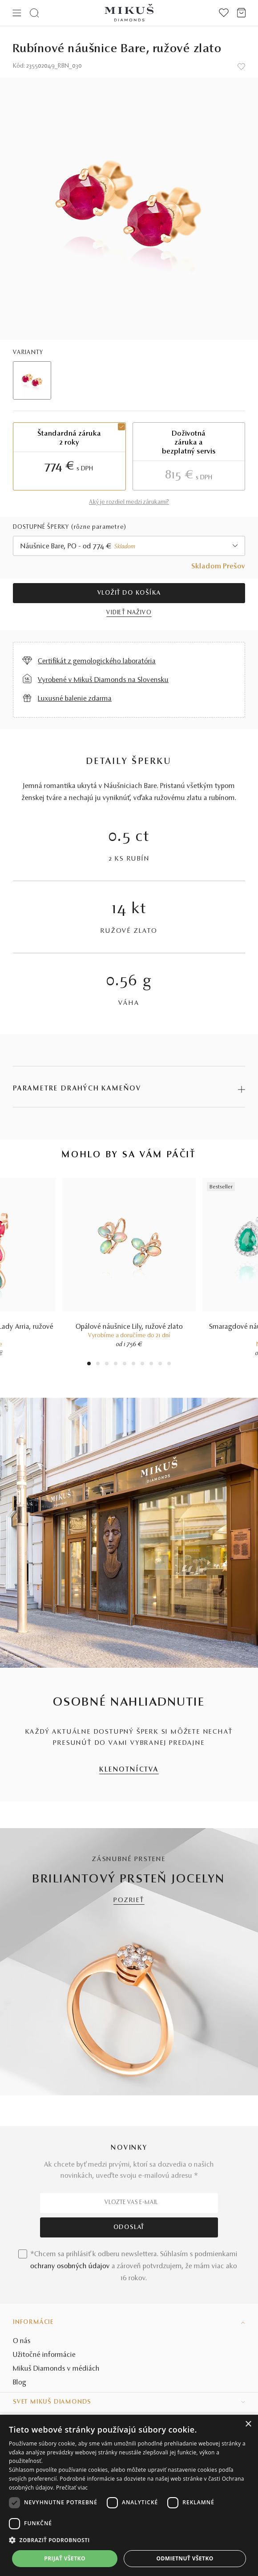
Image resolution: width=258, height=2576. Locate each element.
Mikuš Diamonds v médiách (56, 2368)
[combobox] (129, 546)
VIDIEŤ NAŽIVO (128, 613)
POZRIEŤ (129, 1900)
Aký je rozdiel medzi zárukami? (129, 502)
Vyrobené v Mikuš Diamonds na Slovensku (103, 680)
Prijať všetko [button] (64, 2558)
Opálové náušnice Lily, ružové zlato (129, 1327)
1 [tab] (89, 1364)
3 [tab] (107, 1364)
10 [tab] (169, 1364)
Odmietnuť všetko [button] (184, 2558)
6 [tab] (133, 1364)
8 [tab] (151, 1364)
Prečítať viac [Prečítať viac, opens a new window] (72, 2487)
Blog (19, 2382)
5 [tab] (124, 1364)
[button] (129, 2540)
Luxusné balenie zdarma (75, 698)
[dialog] (129, 2495)
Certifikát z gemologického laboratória (97, 661)
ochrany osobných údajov (70, 2266)
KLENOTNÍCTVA (129, 1770)
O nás (22, 2341)
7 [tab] (142, 1364)
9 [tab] (160, 1364)
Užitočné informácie (44, 2355)
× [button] (248, 2424)
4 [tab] (115, 1364)
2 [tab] (98, 1364)
